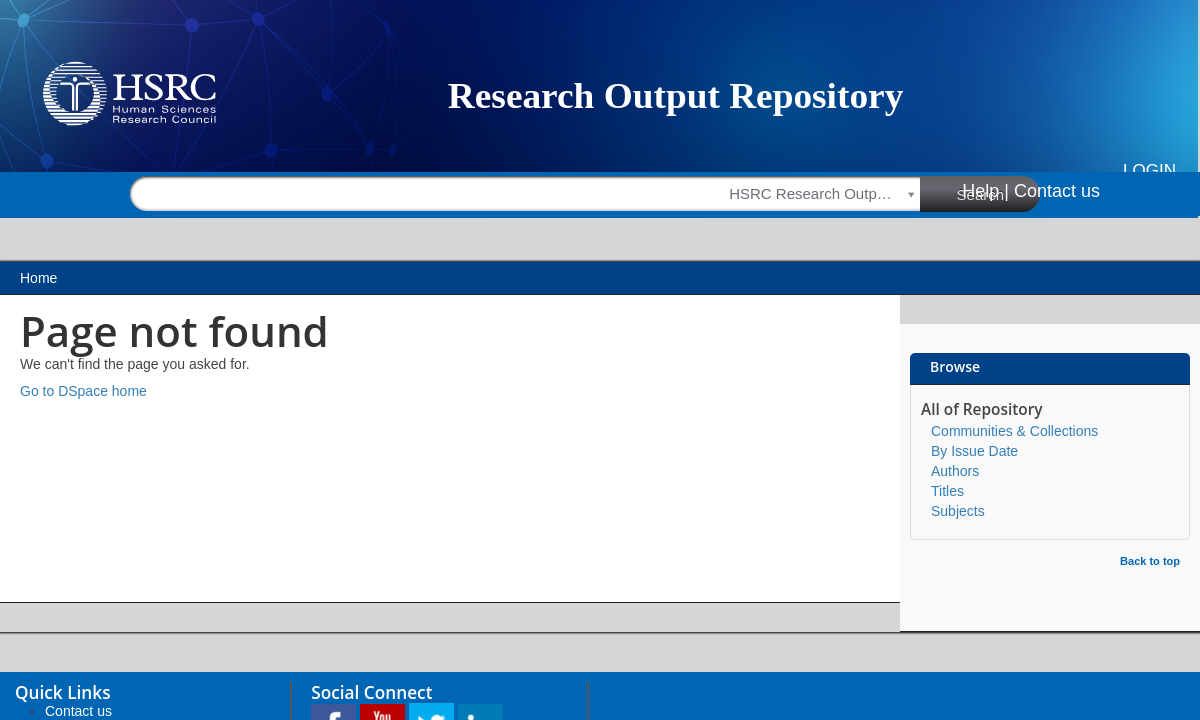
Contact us (1057, 191)
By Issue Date (974, 451)
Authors (955, 471)
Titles (947, 491)
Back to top (1150, 561)
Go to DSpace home (83, 391)
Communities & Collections (1014, 431)
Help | (985, 191)
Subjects (958, 511)
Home (38, 278)
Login (1149, 170)
